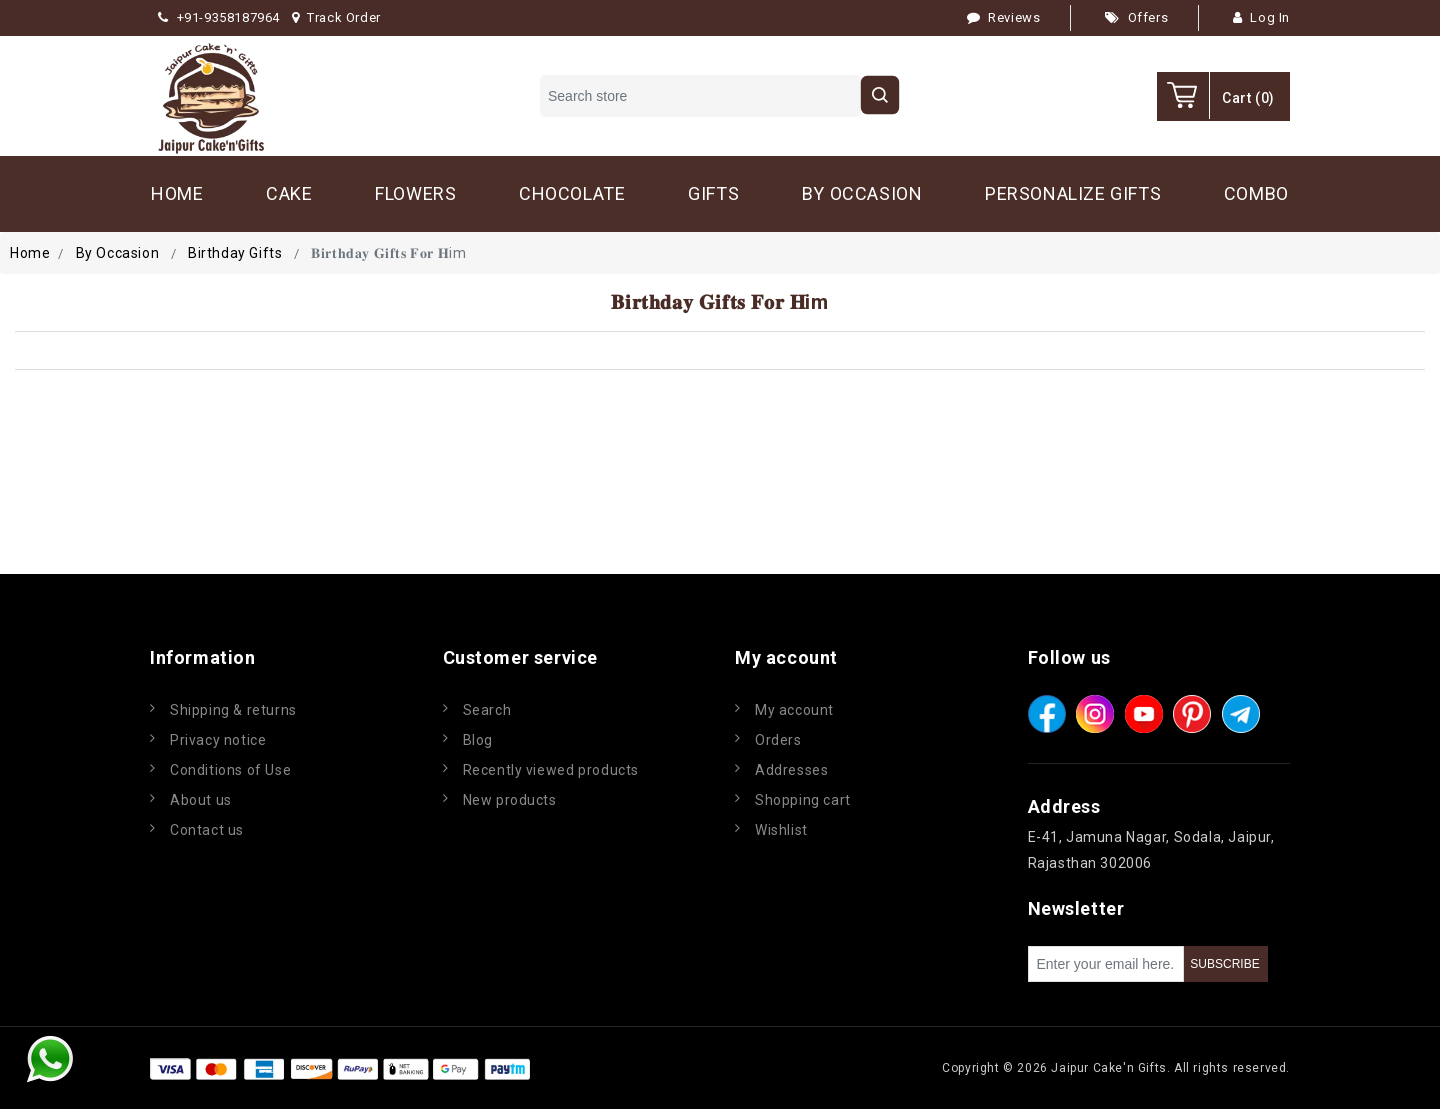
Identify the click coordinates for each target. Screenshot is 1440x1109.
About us (201, 800)
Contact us (207, 830)
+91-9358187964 (219, 17)
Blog (478, 740)
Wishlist (781, 830)
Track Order (336, 17)
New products (510, 800)
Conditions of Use (230, 770)
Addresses (791, 770)
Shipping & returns (233, 710)
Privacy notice (218, 740)
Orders (778, 740)
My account (794, 710)
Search (487, 710)
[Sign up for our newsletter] (1106, 964)
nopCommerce (654, 1068)
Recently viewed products (551, 770)
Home (30, 253)
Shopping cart (803, 800)
